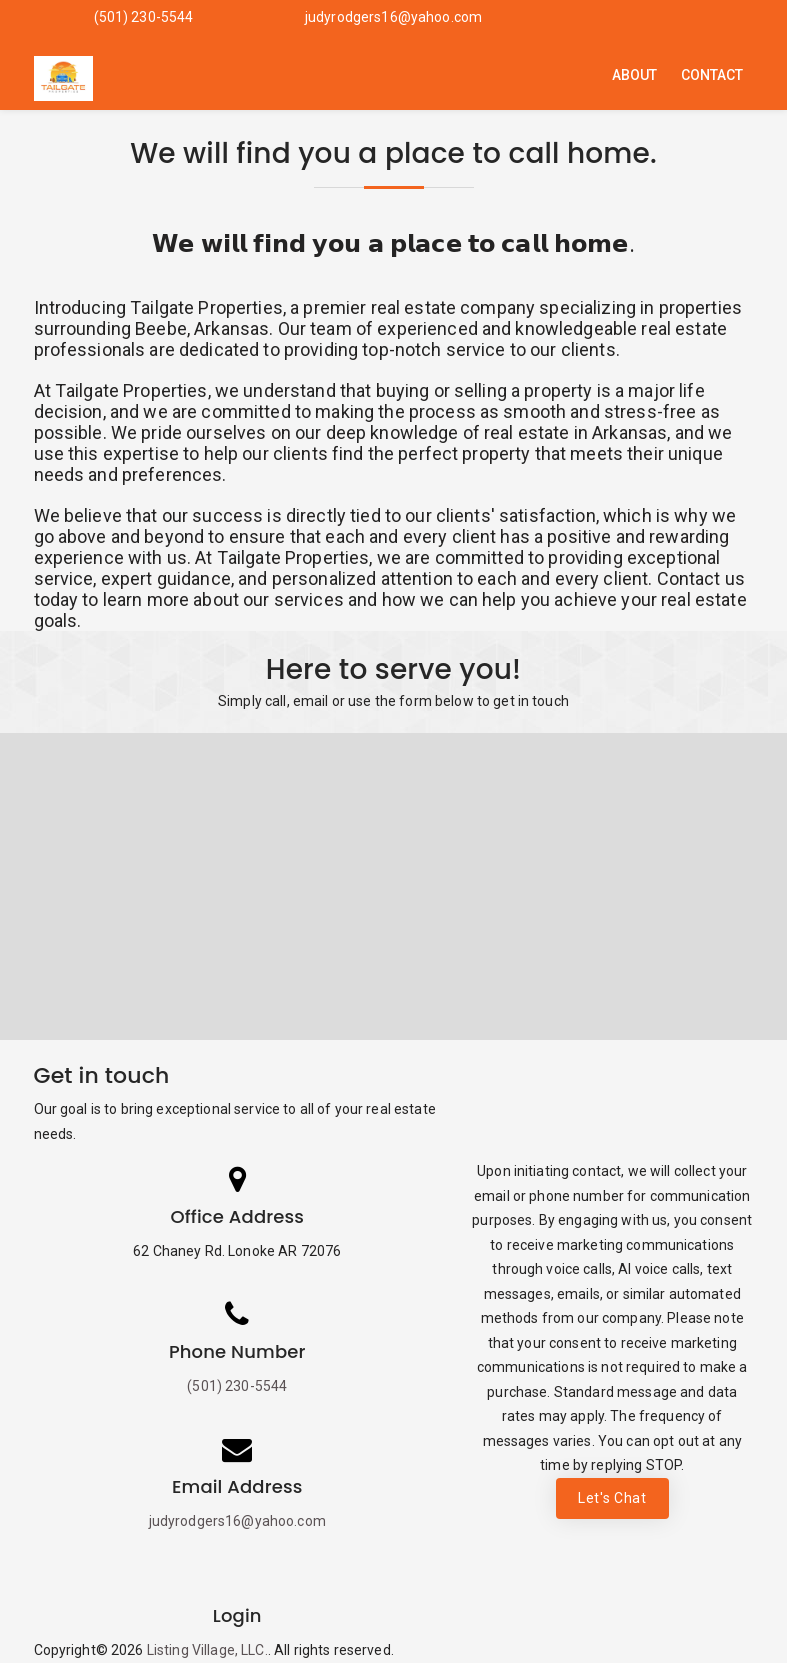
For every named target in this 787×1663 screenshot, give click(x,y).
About (635, 75)
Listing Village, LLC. (207, 1650)
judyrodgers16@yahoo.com (393, 17)
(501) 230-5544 (144, 17)
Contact (712, 75)
